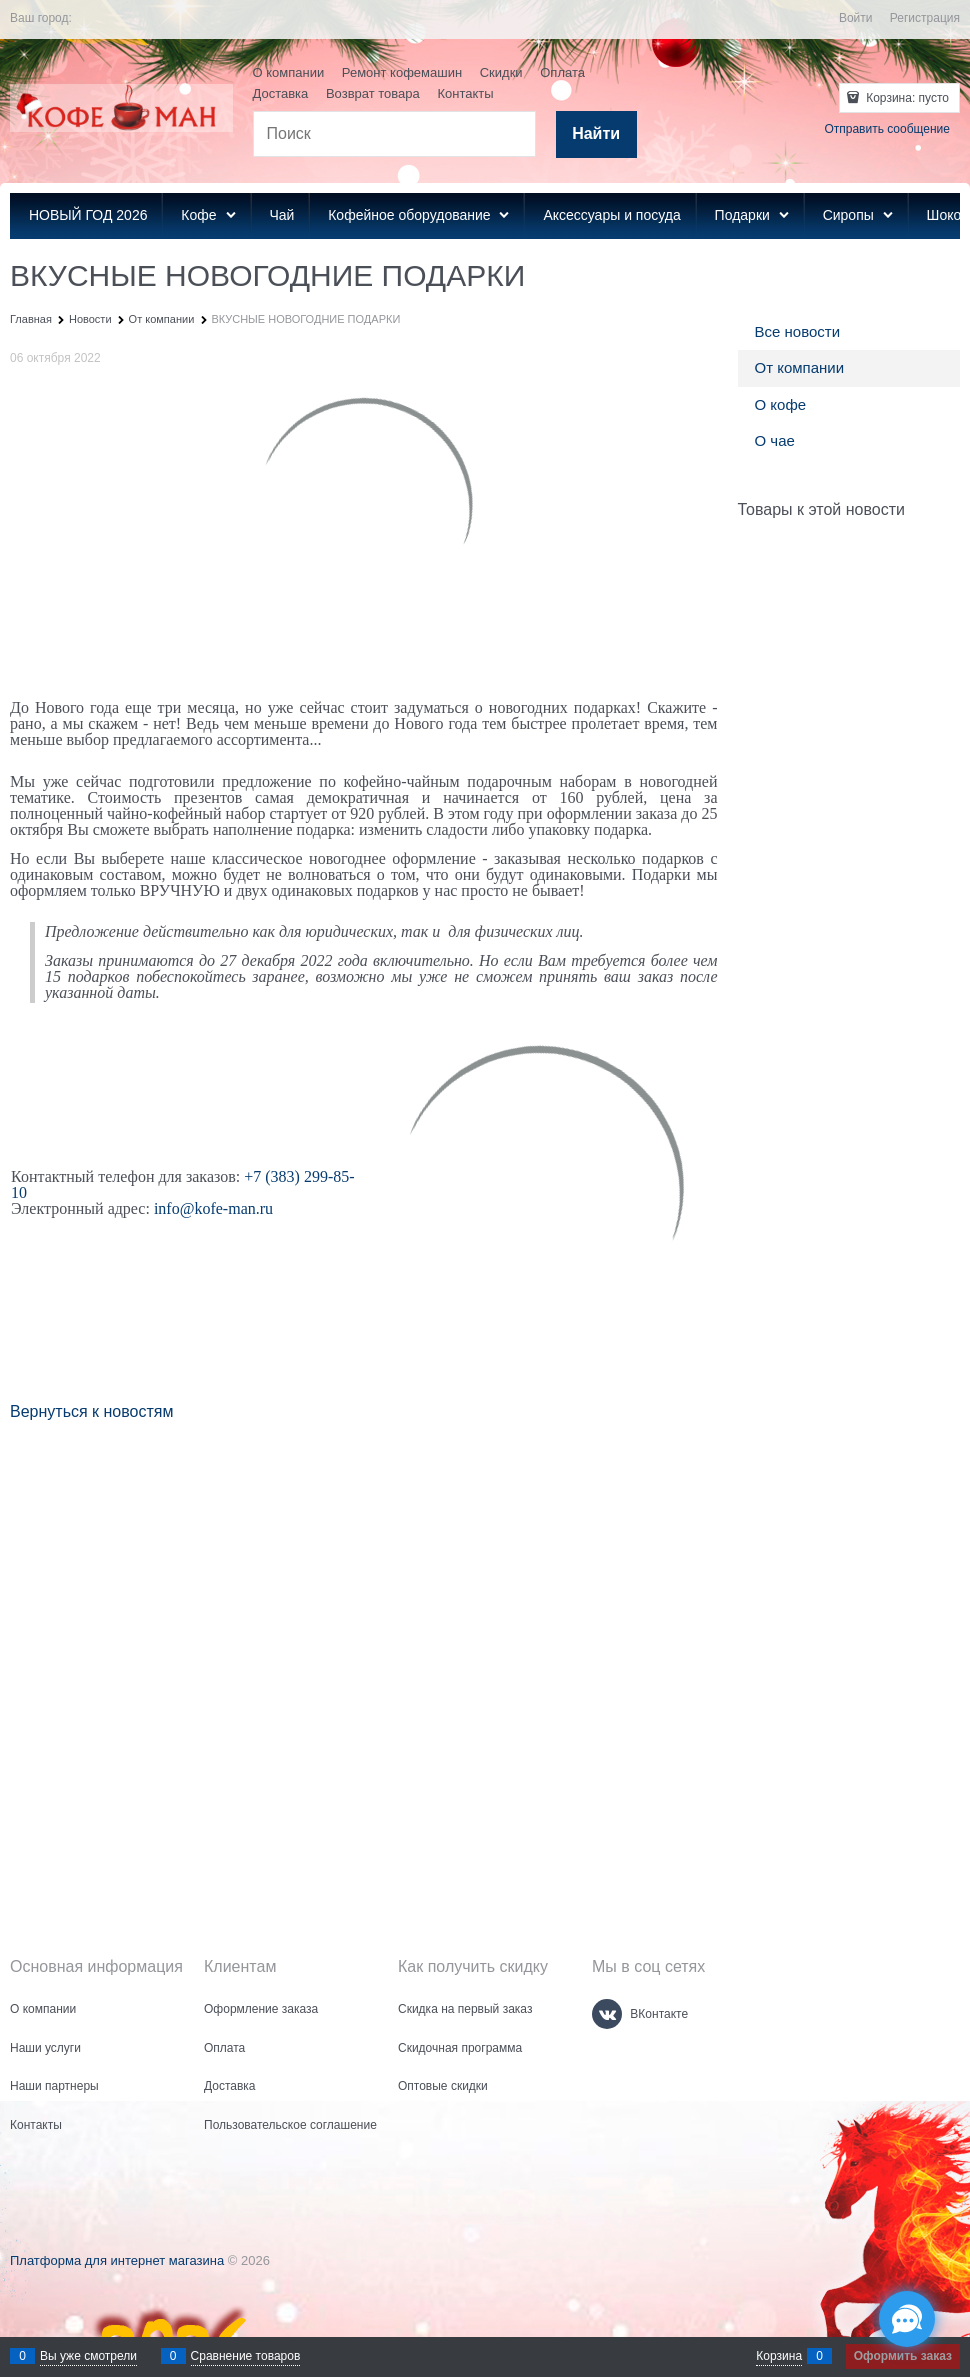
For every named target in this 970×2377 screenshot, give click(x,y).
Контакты (465, 93)
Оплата (562, 72)
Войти (856, 18)
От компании (800, 367)
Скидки (501, 72)
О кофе (781, 404)
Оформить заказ (903, 2356)
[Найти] (596, 134)
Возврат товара (373, 93)
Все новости (798, 331)
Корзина (779, 2356)
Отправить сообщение (887, 129)
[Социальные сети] (907, 2319)
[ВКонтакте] (607, 2014)
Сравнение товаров (246, 2356)
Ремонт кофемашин (402, 72)
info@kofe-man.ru (213, 1208)
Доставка (281, 93)
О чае (775, 440)
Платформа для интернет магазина (117, 2260)
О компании (289, 72)
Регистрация (925, 18)
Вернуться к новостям (91, 1411)
